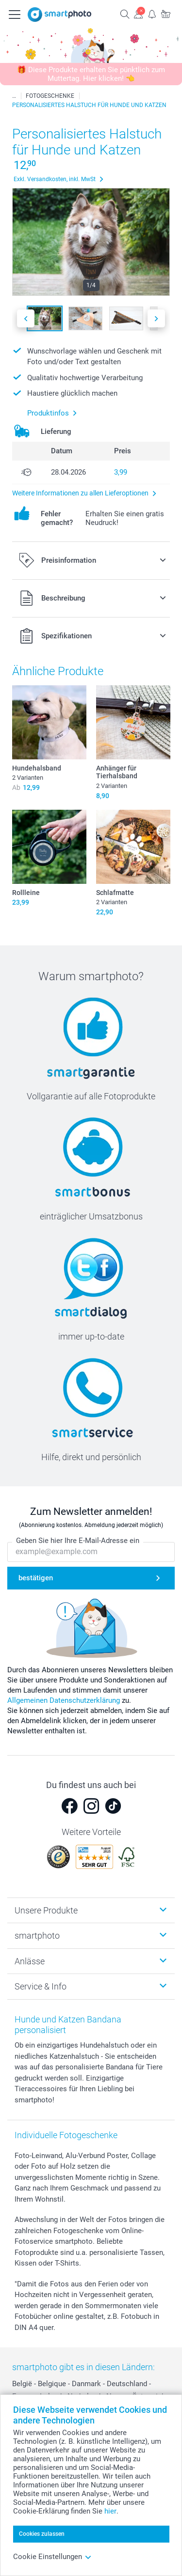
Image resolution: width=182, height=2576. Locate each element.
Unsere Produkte (46, 1910)
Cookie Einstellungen (52, 2556)
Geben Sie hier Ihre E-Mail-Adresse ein (77, 1540)
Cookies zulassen (42, 2533)
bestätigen (35, 1577)
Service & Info (40, 1986)
